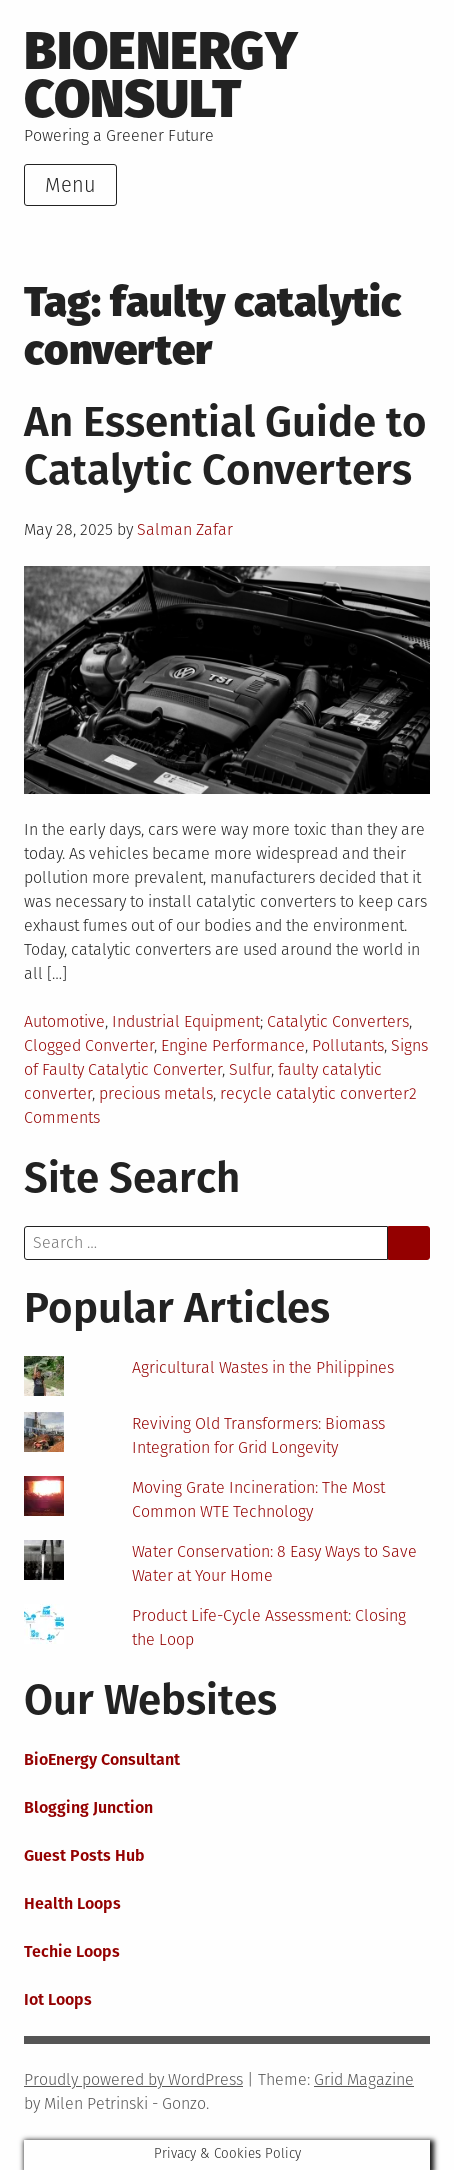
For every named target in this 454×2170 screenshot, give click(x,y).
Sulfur (250, 1069)
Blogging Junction (88, 1807)
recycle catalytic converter (314, 1093)
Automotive (64, 1021)
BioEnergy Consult (161, 75)
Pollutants (348, 1045)
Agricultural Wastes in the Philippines (263, 1367)
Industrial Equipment (186, 1021)
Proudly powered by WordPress (133, 2079)
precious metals (156, 1093)
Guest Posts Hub (84, 1855)
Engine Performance (233, 1045)
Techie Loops (72, 1951)
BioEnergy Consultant (102, 1759)
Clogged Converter (89, 1045)
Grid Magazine (364, 2079)
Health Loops (72, 1903)
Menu (70, 185)
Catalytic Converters (338, 1021)
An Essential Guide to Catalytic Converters (225, 446)
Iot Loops (58, 1999)
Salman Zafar (185, 529)
